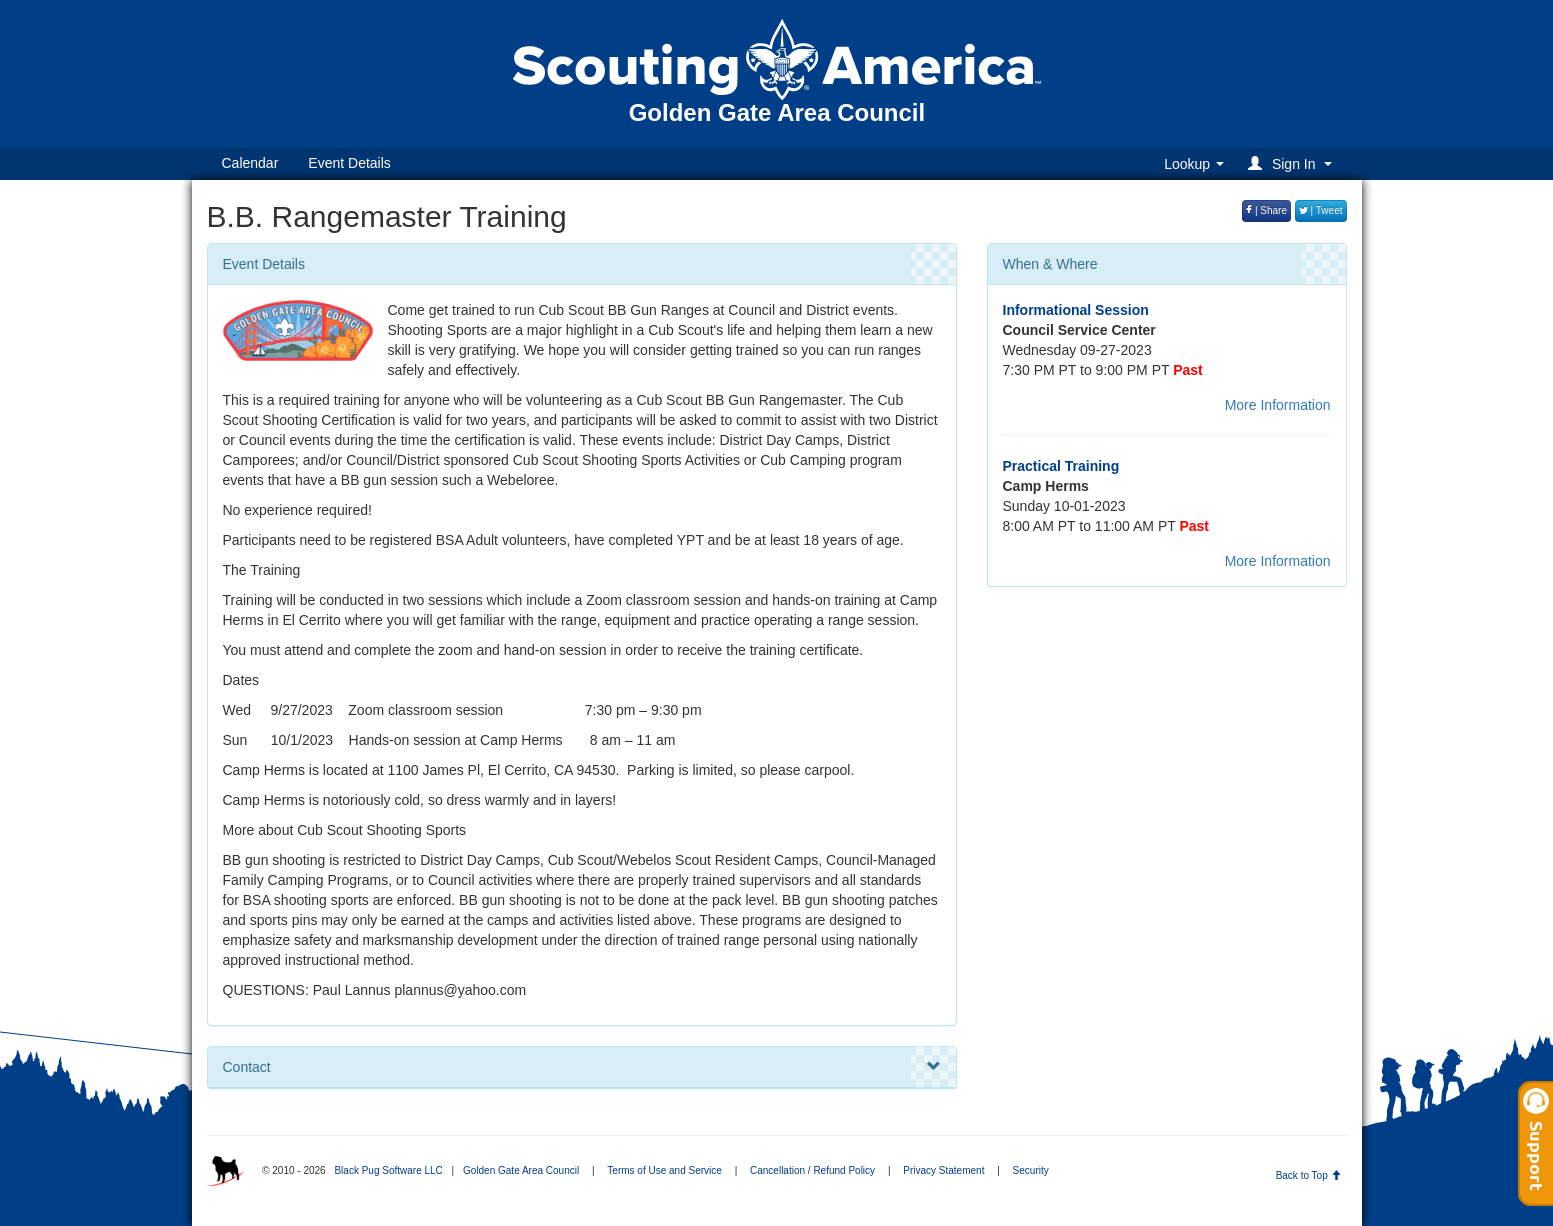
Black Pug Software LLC (388, 1170)
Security (1031, 1170)
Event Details (349, 163)
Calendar (250, 163)
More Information (1278, 405)
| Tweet (1321, 210)
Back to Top (1308, 1175)
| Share (1266, 210)
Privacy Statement (943, 1170)
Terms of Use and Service (664, 1170)
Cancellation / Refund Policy (812, 1170)
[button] (1292, 163)
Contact (582, 1067)
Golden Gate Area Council (521, 1170)
